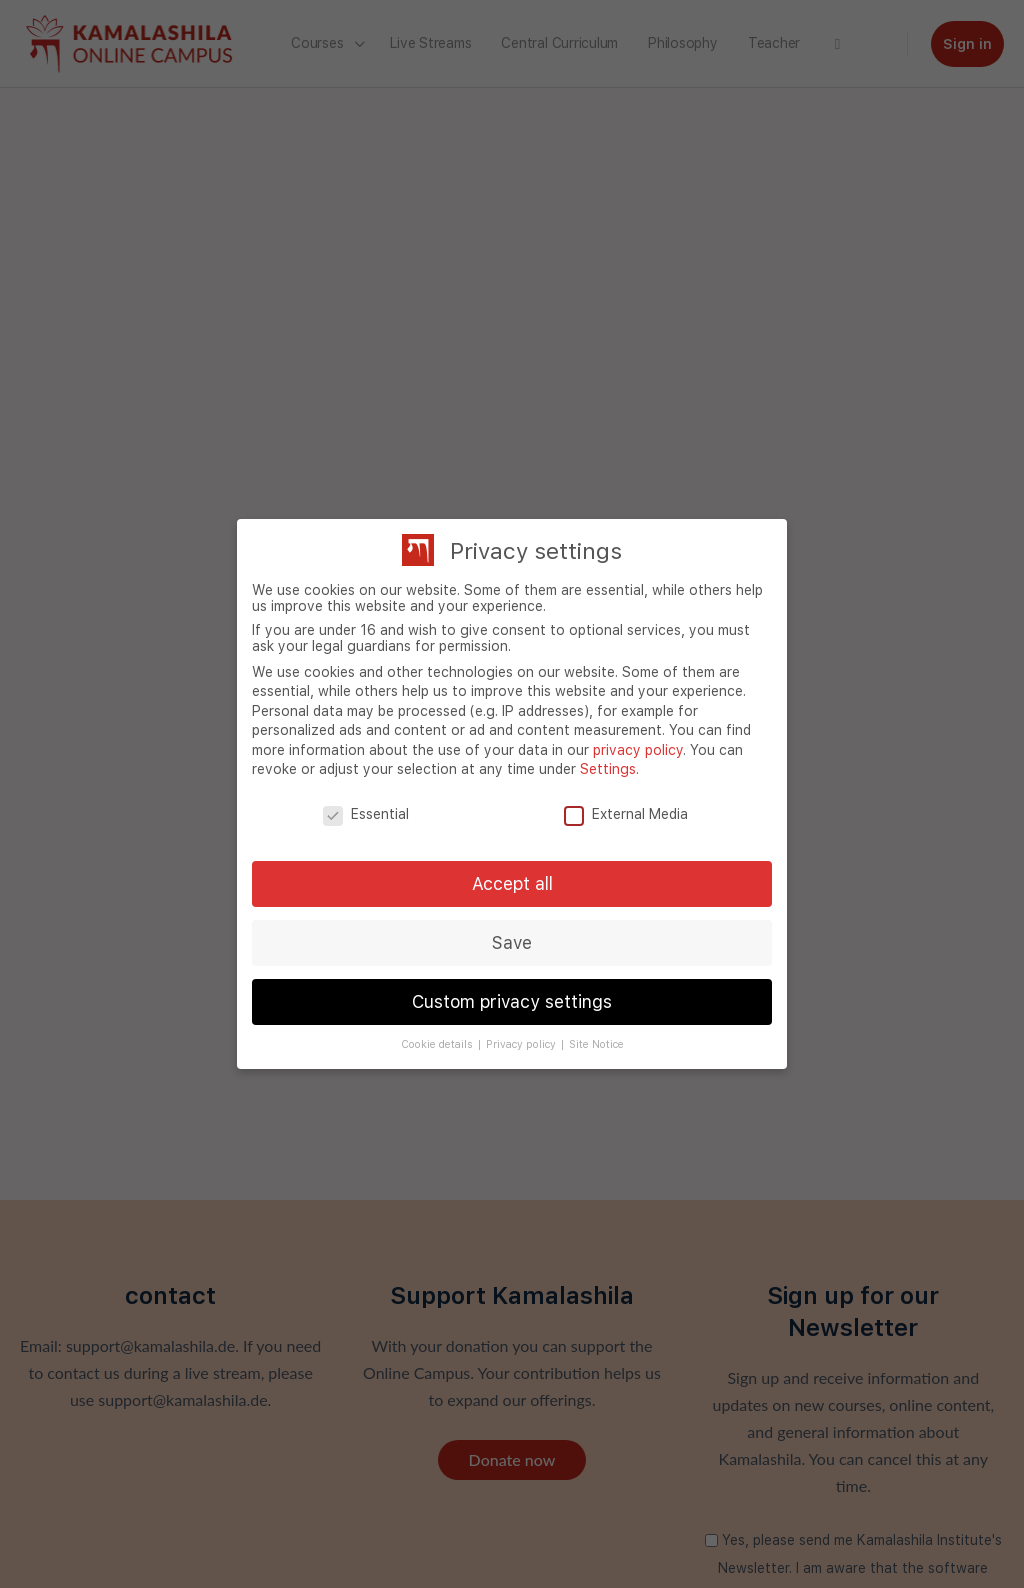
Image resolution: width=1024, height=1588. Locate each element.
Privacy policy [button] (522, 1044)
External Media (626, 814)
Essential (366, 814)
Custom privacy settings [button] (512, 1001)
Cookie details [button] (438, 1044)
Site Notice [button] (596, 1044)
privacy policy (638, 750)
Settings (608, 769)
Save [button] (512, 942)
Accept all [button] (512, 883)
